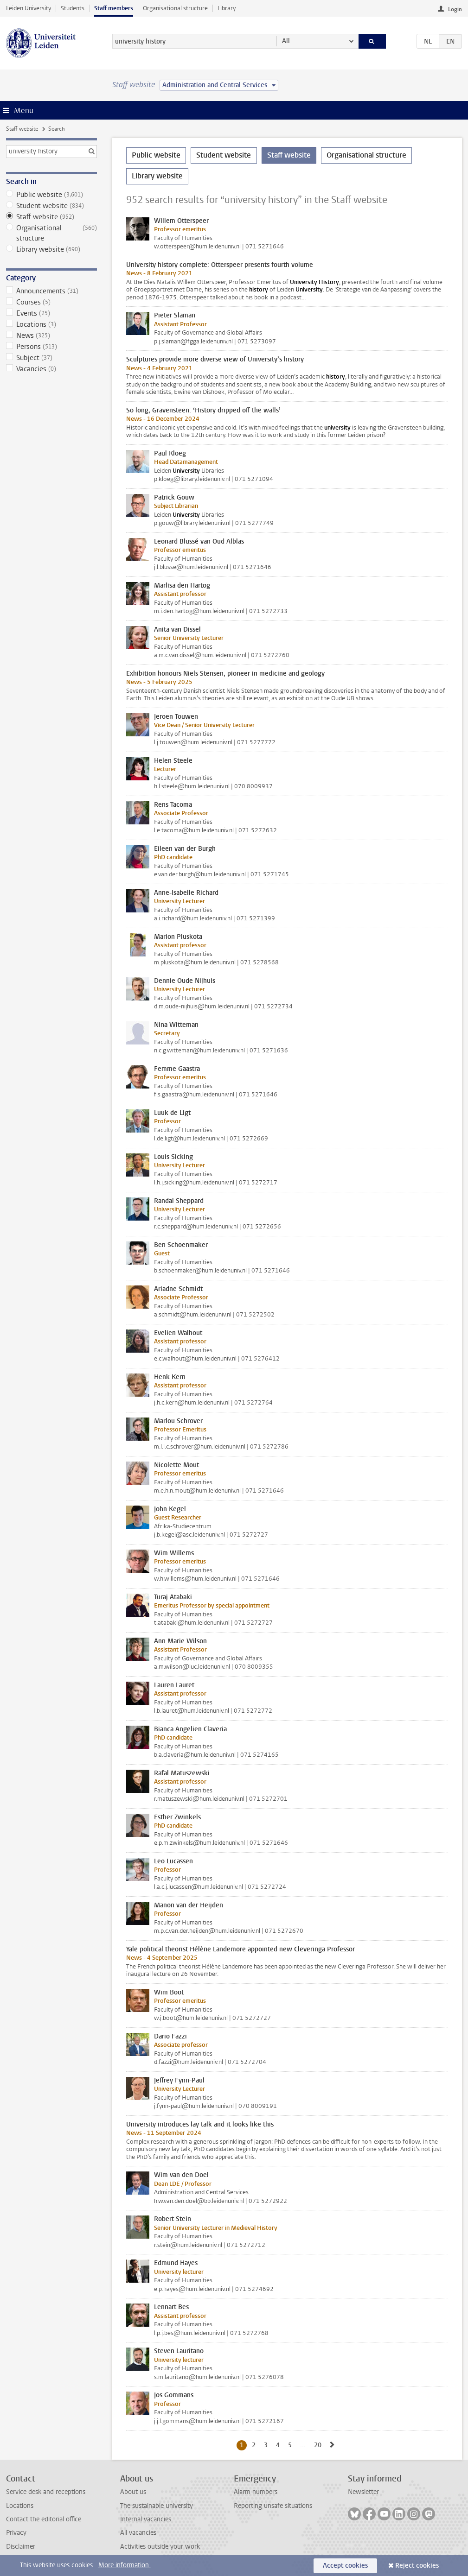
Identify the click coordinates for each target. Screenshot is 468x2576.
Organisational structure (175, 8)
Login (455, 9)
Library (227, 8)
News (51, 335)
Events (51, 313)
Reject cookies (417, 2565)
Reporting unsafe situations (273, 2505)
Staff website (22, 129)
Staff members (113, 8)
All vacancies (138, 2532)
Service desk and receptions (45, 2491)
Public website (51, 195)
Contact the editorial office (43, 2519)
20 (319, 2444)
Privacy (16, 2532)
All (286, 41)
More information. (124, 2565)
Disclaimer (20, 2546)
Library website (51, 249)
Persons (51, 347)
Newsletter (363, 2491)
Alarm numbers (255, 2491)
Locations (51, 324)
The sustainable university (156, 2505)
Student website (51, 206)
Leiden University (28, 8)
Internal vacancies (145, 2519)
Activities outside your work (160, 2546)
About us (133, 2491)
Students (72, 8)
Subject (51, 358)
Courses (51, 302)
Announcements (51, 291)
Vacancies (51, 369)
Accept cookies (345, 2565)
